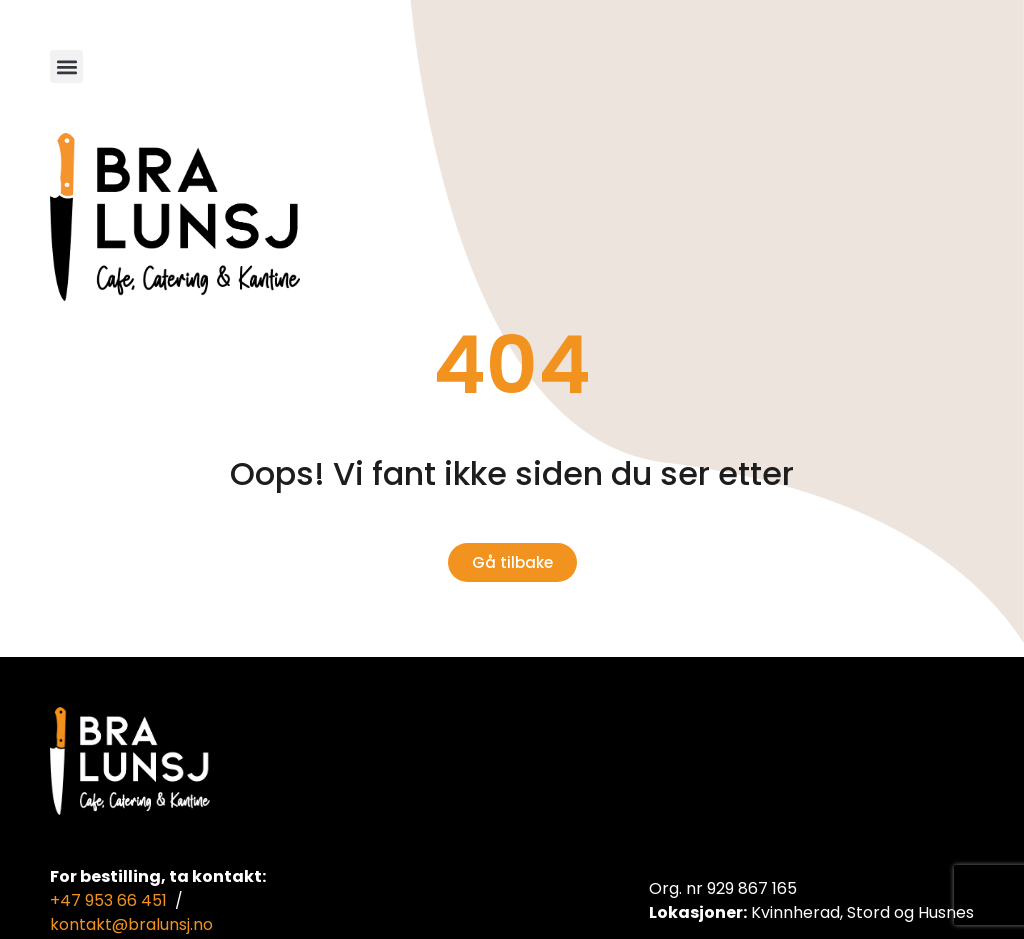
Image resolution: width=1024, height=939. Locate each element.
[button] (66, 66)
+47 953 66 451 (108, 900)
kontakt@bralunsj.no (131, 924)
